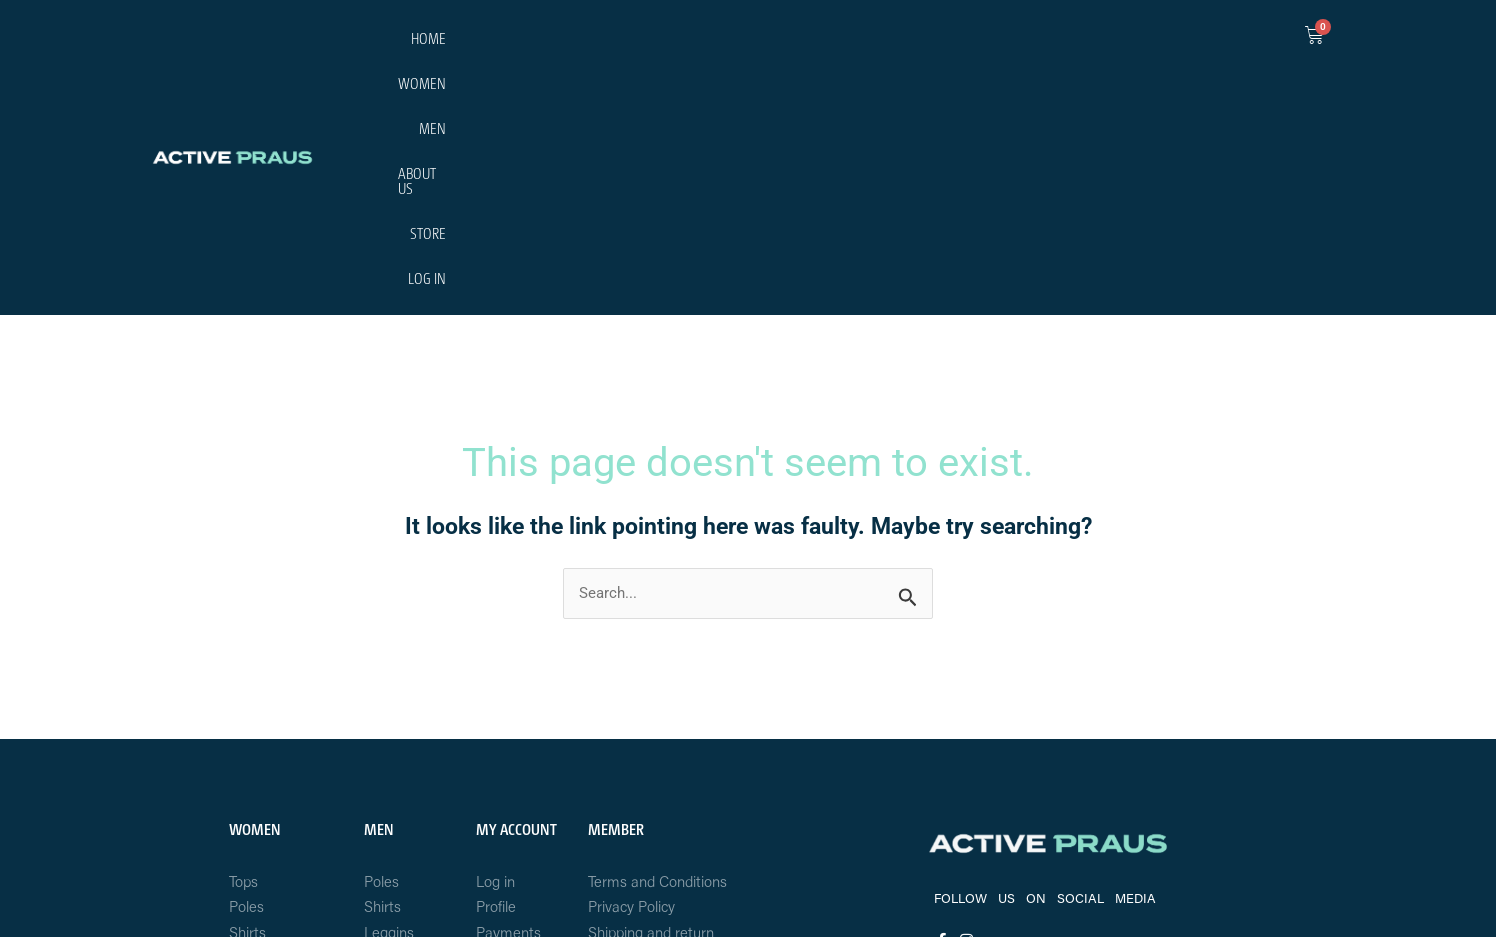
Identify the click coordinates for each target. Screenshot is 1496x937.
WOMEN (939, 41)
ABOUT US (1078, 41)
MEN (1006, 41)
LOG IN (1221, 41)
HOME (867, 41)
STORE (1154, 41)
